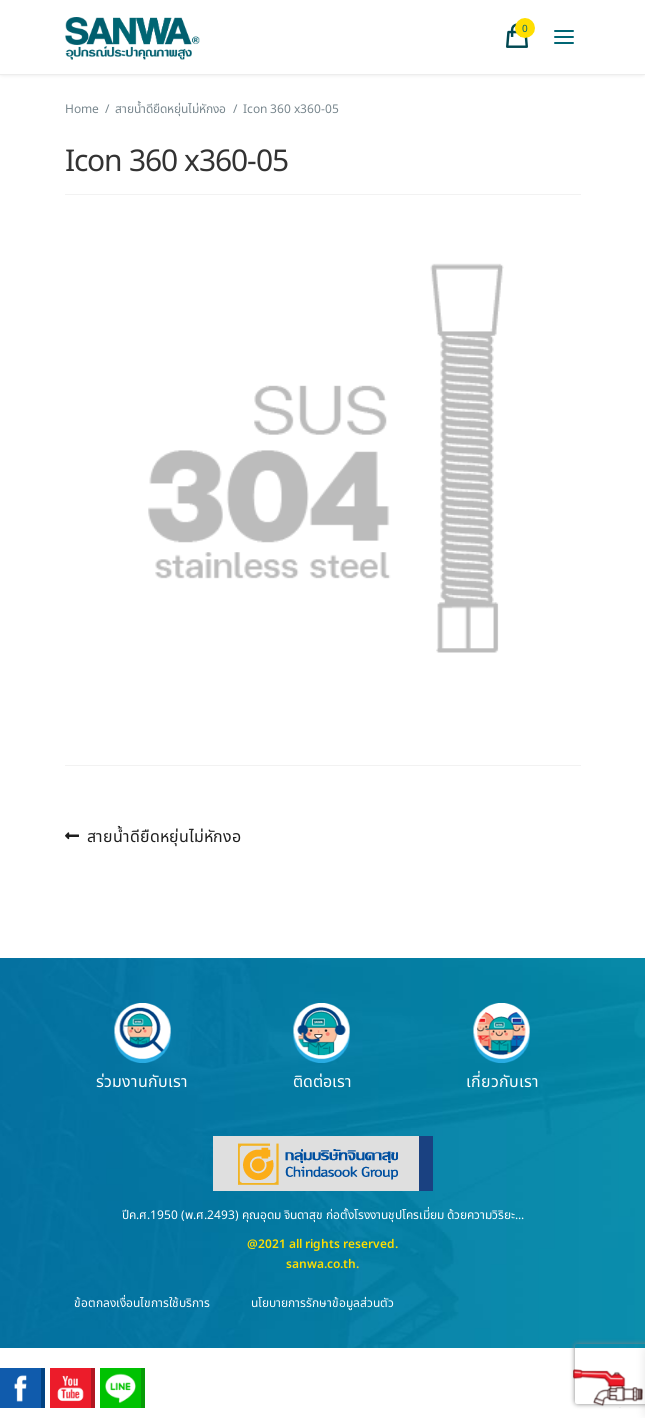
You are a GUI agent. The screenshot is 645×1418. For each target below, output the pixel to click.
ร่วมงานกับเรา (142, 1047)
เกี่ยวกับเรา (502, 1047)
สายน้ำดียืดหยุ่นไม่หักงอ (170, 109)
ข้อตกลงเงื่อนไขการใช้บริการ (142, 1303)
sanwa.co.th (321, 1264)
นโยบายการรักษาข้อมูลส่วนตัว (322, 1303)
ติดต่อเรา (322, 1047)
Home (82, 109)
